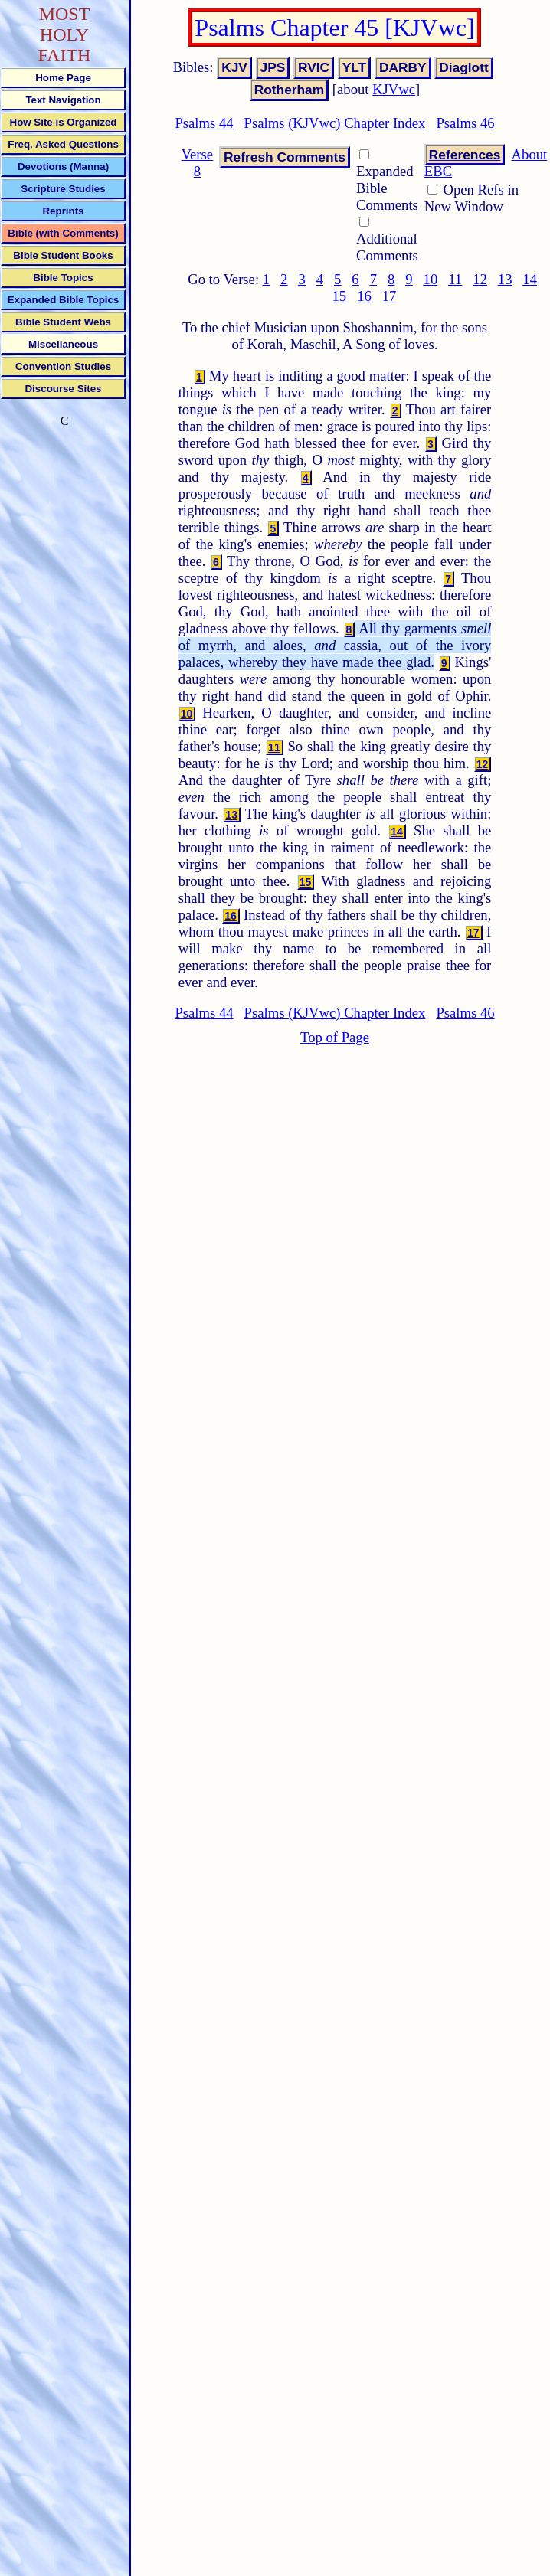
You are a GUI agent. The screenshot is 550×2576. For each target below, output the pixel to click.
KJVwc (393, 89)
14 (529, 279)
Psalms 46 (465, 123)
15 (339, 296)
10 (431, 279)
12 (480, 279)
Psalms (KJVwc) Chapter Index (335, 123)
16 (364, 296)
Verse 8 (197, 162)
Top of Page (334, 1037)
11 (455, 279)
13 (505, 279)
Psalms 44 (204, 123)
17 (389, 296)
